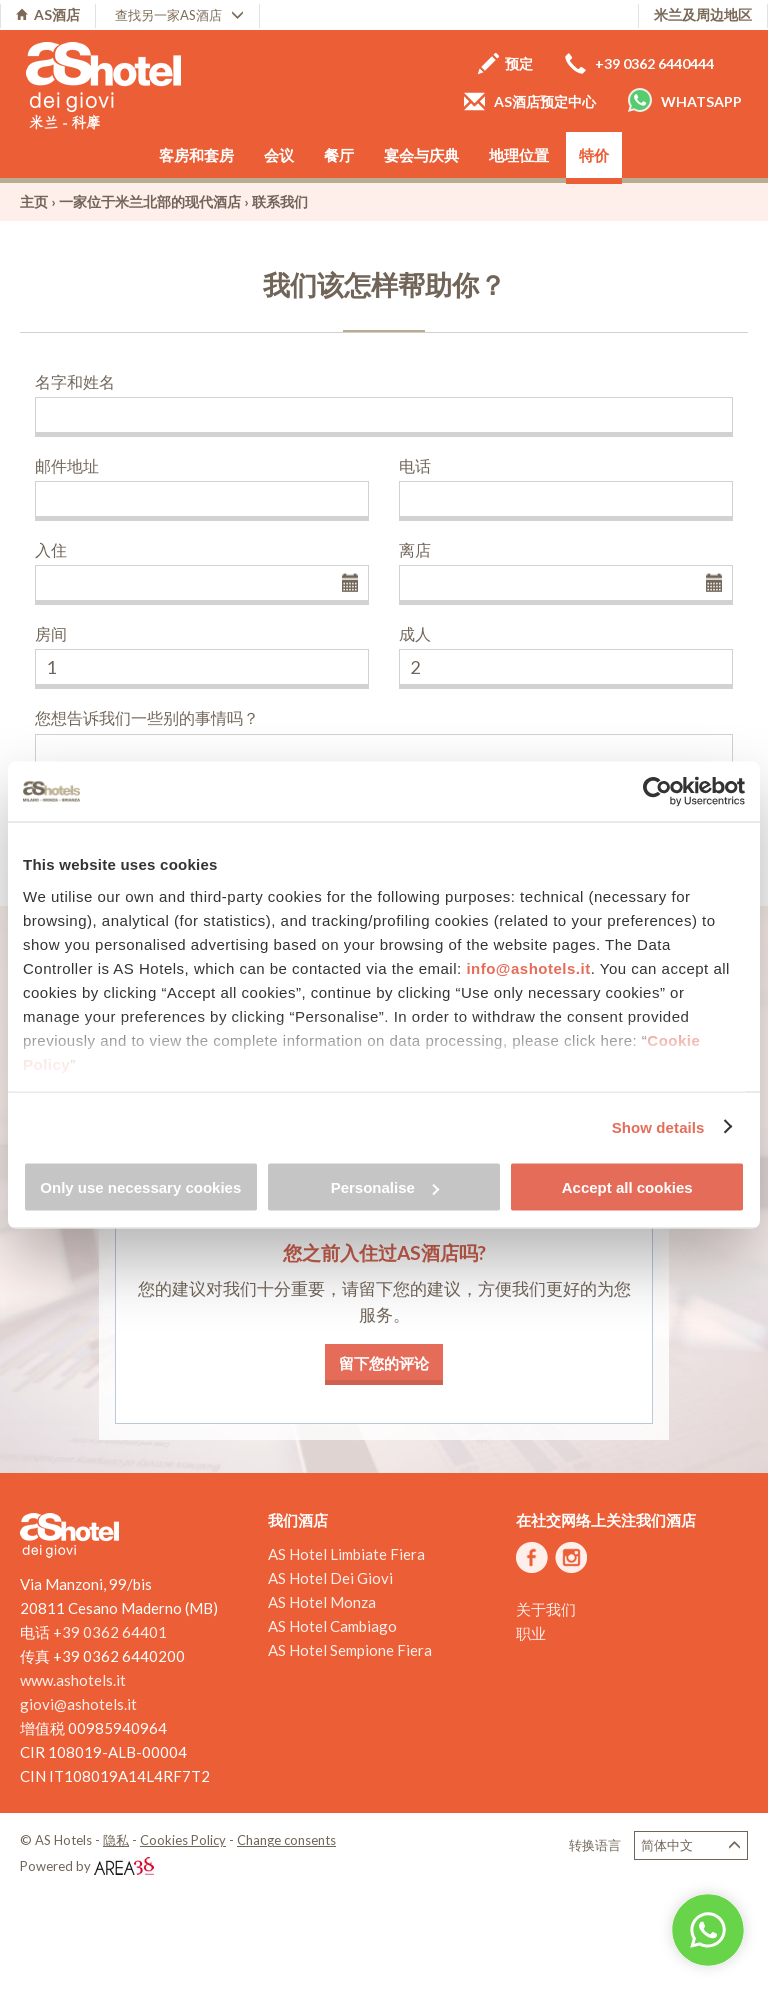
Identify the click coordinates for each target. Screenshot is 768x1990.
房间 (51, 633)
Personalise (385, 1187)
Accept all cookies (627, 1187)
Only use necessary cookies (140, 1187)
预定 (505, 63)
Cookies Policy (183, 1840)
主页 (34, 201)
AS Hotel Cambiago (332, 1626)
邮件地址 (67, 465)
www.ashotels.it (73, 1680)
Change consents (286, 1840)
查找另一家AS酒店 (179, 15)
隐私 (116, 1840)
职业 (531, 1633)
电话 (415, 465)
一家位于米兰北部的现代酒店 (150, 201)
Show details (658, 1126)
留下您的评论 (384, 1363)
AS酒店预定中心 (530, 101)
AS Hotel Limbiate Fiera (346, 1554)
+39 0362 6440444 (639, 63)
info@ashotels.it (528, 967)
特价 (594, 155)
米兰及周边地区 (703, 14)
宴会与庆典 (421, 155)
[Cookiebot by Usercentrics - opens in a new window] (657, 792)
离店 (415, 549)
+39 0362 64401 (110, 1632)
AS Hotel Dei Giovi (330, 1578)
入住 (51, 549)
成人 (415, 633)
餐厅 (339, 155)
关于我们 (546, 1609)
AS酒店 (48, 14)
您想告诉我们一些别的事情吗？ (147, 717)
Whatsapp (685, 100)
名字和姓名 (75, 381)
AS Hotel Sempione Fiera (350, 1650)
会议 (279, 155)
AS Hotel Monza (322, 1602)
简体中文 (691, 1845)
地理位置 (519, 155)
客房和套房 (196, 155)
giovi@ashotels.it (78, 1704)
